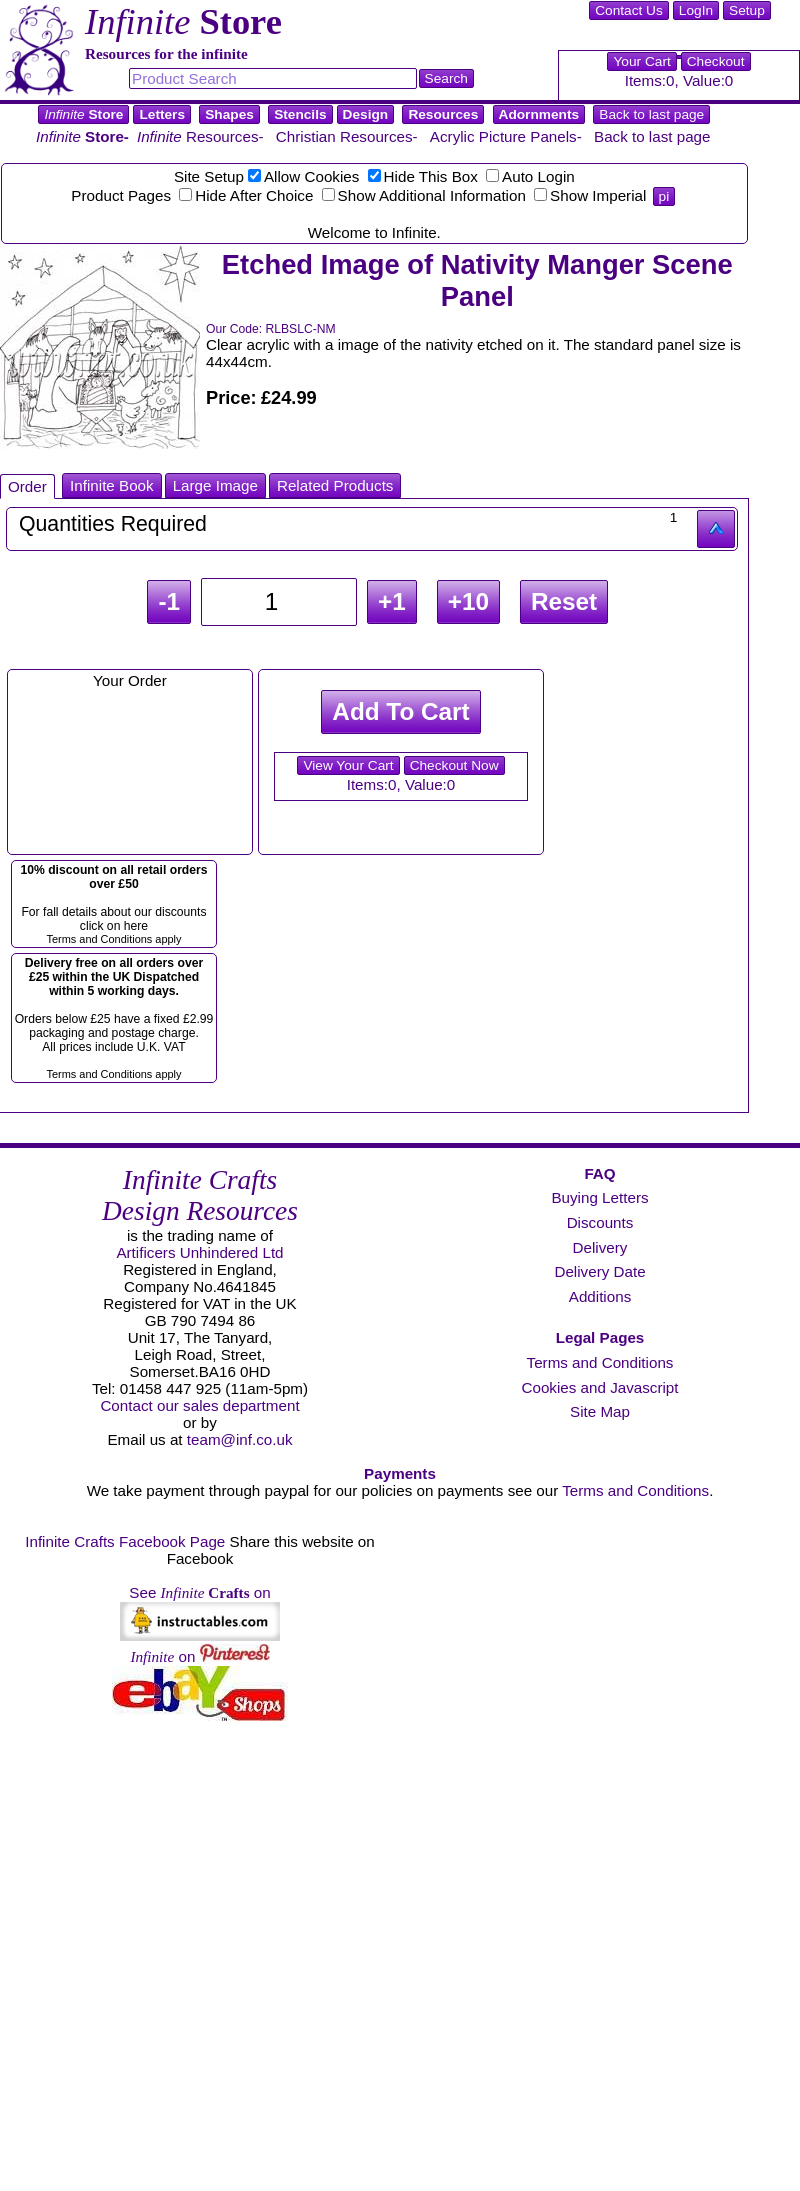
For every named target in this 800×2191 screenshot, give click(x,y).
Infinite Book (112, 485)
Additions (600, 1296)
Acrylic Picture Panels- (506, 136)
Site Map (600, 1411)
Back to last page (651, 114)
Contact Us (629, 10)
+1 (392, 601)
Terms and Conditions (600, 1362)
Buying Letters (599, 1197)
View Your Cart (348, 765)
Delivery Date (599, 1271)
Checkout (716, 61)
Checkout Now (454, 765)
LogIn (696, 10)
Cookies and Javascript (599, 1387)
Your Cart (641, 61)
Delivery (600, 1247)
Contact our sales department (199, 1405)
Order (27, 486)
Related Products (335, 485)
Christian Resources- (347, 136)
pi (664, 196)
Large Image (215, 485)
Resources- (200, 136)
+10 (468, 601)
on (199, 1656)
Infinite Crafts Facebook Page (125, 1541)
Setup (747, 10)
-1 (169, 601)
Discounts (600, 1222)
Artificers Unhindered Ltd (199, 1252)
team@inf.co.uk (240, 1439)
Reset (564, 601)
